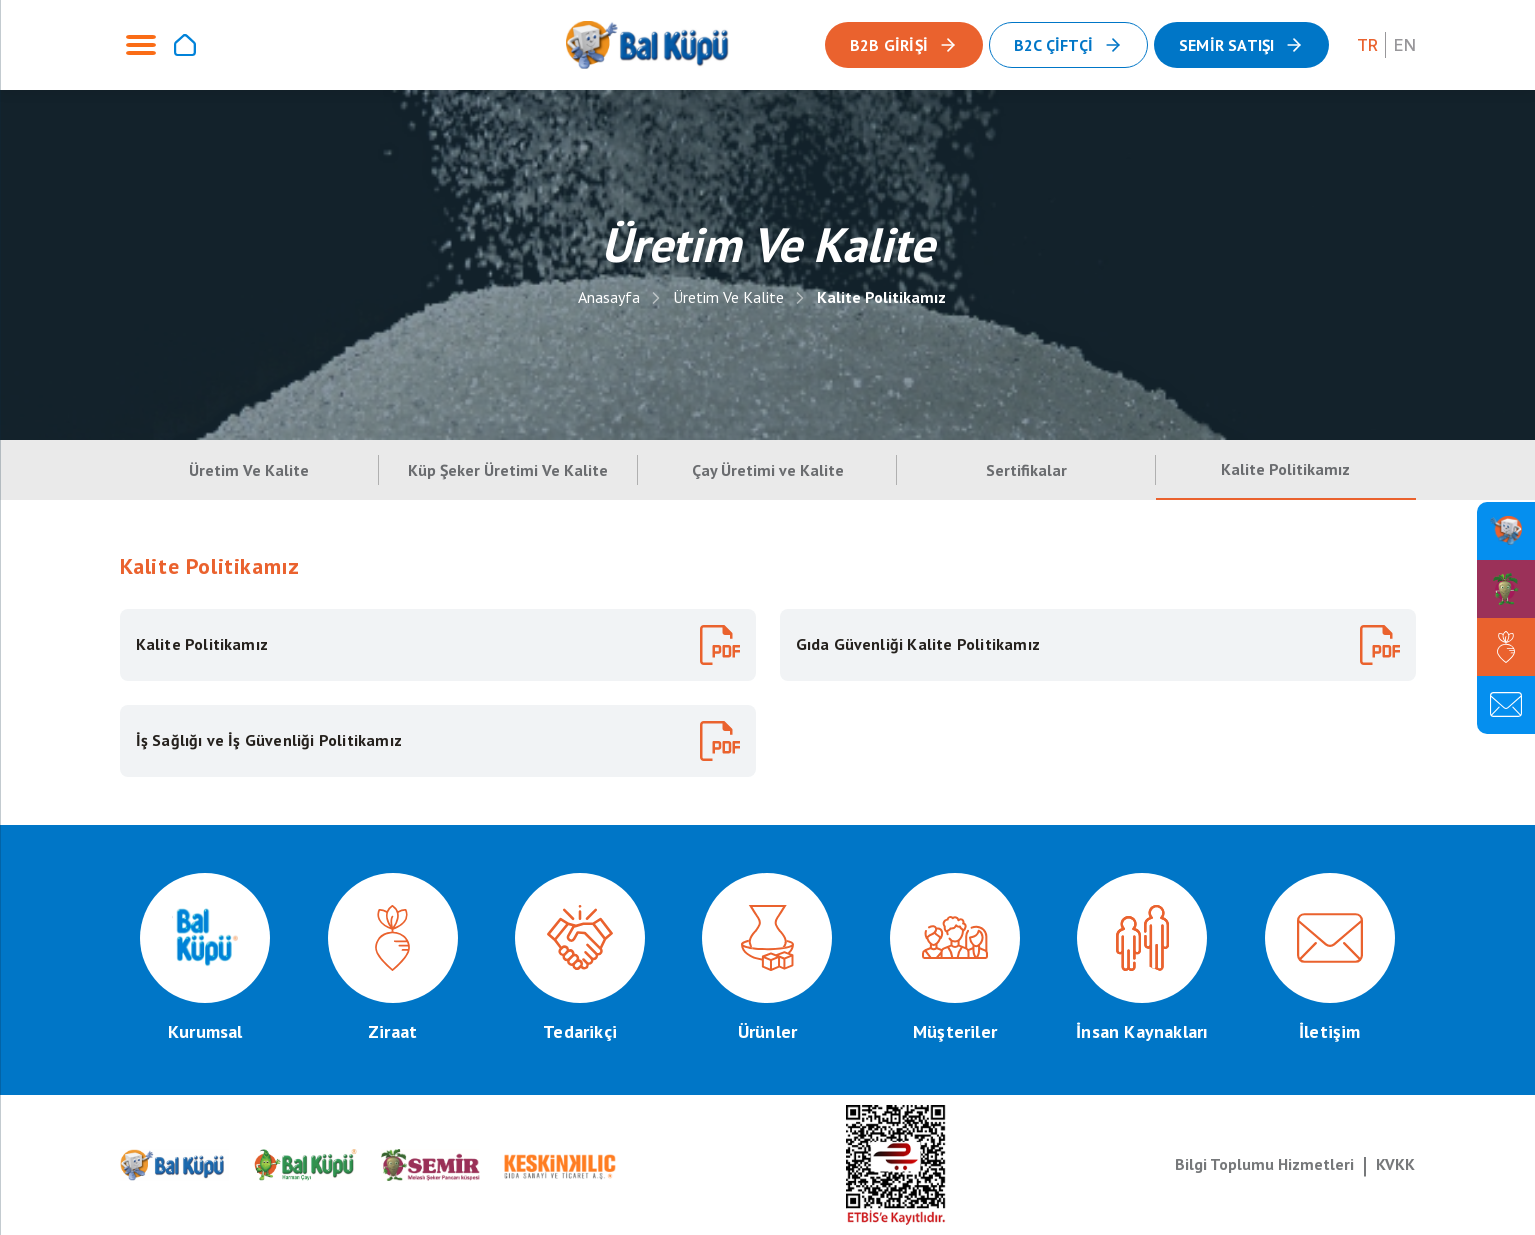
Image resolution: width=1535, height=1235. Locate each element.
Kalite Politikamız (881, 297)
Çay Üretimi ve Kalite (768, 470)
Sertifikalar (1026, 470)
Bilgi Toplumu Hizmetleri (1264, 1164)
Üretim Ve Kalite (728, 297)
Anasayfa (609, 297)
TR (1367, 45)
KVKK (1395, 1164)
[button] (1241, 45)
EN (1405, 45)
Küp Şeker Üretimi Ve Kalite (508, 470)
